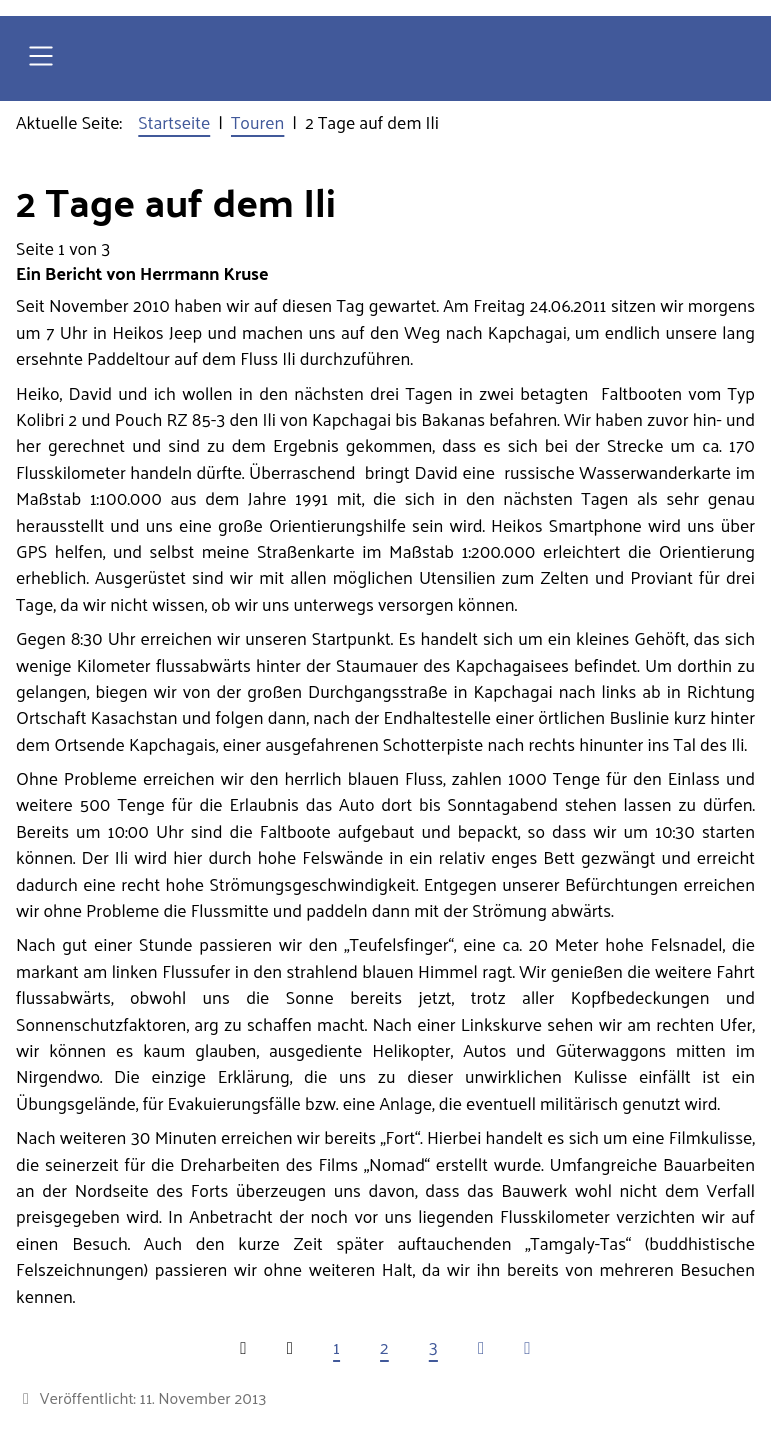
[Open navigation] (41, 58)
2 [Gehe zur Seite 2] (384, 1347)
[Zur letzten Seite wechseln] (527, 1347)
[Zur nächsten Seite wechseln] (481, 1347)
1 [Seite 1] (336, 1347)
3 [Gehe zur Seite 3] (433, 1347)
